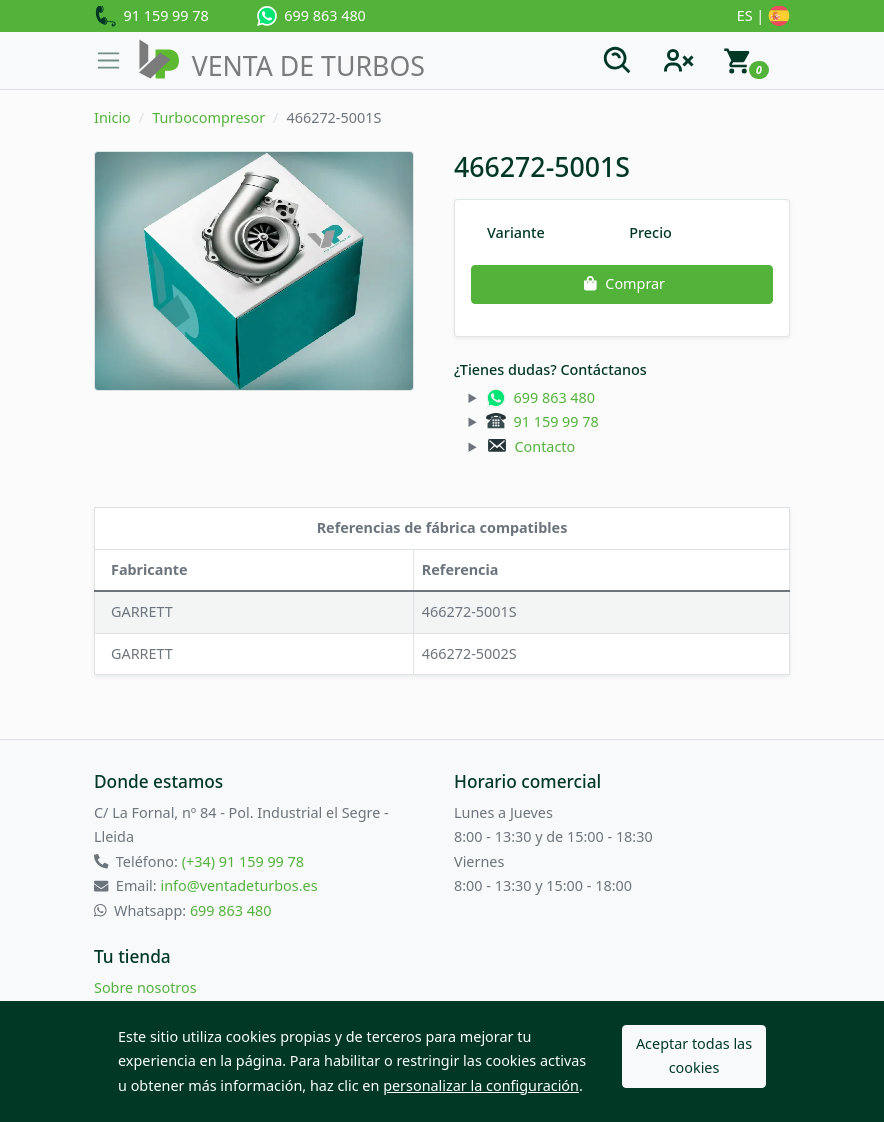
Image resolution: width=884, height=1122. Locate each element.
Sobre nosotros (145, 987)
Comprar (622, 283)
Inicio (112, 117)
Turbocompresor (208, 117)
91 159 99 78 (151, 17)
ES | (763, 17)
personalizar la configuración (481, 1085)
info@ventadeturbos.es (238, 885)
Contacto (530, 446)
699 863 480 (311, 16)
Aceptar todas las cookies (694, 1055)
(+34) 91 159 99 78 (243, 861)
